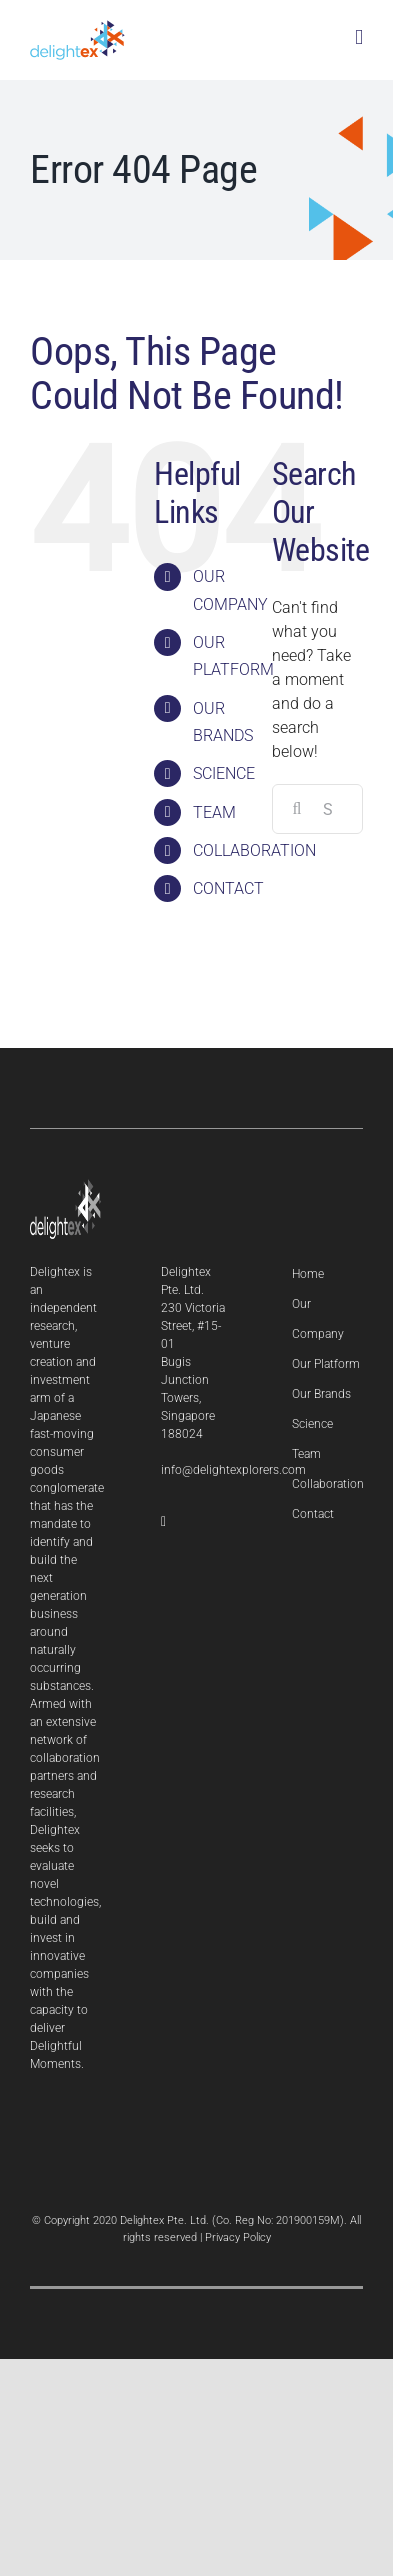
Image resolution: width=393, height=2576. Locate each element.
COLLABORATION (254, 850)
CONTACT (228, 888)
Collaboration (328, 1484)
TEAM (214, 812)
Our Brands (321, 1394)
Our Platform (326, 1364)
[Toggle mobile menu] (359, 37)
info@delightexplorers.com (233, 1470)
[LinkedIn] (163, 1522)
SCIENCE (224, 773)
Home (308, 1274)
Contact (313, 1514)
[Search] (297, 809)
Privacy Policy (238, 2237)
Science (312, 1424)
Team (306, 1454)
